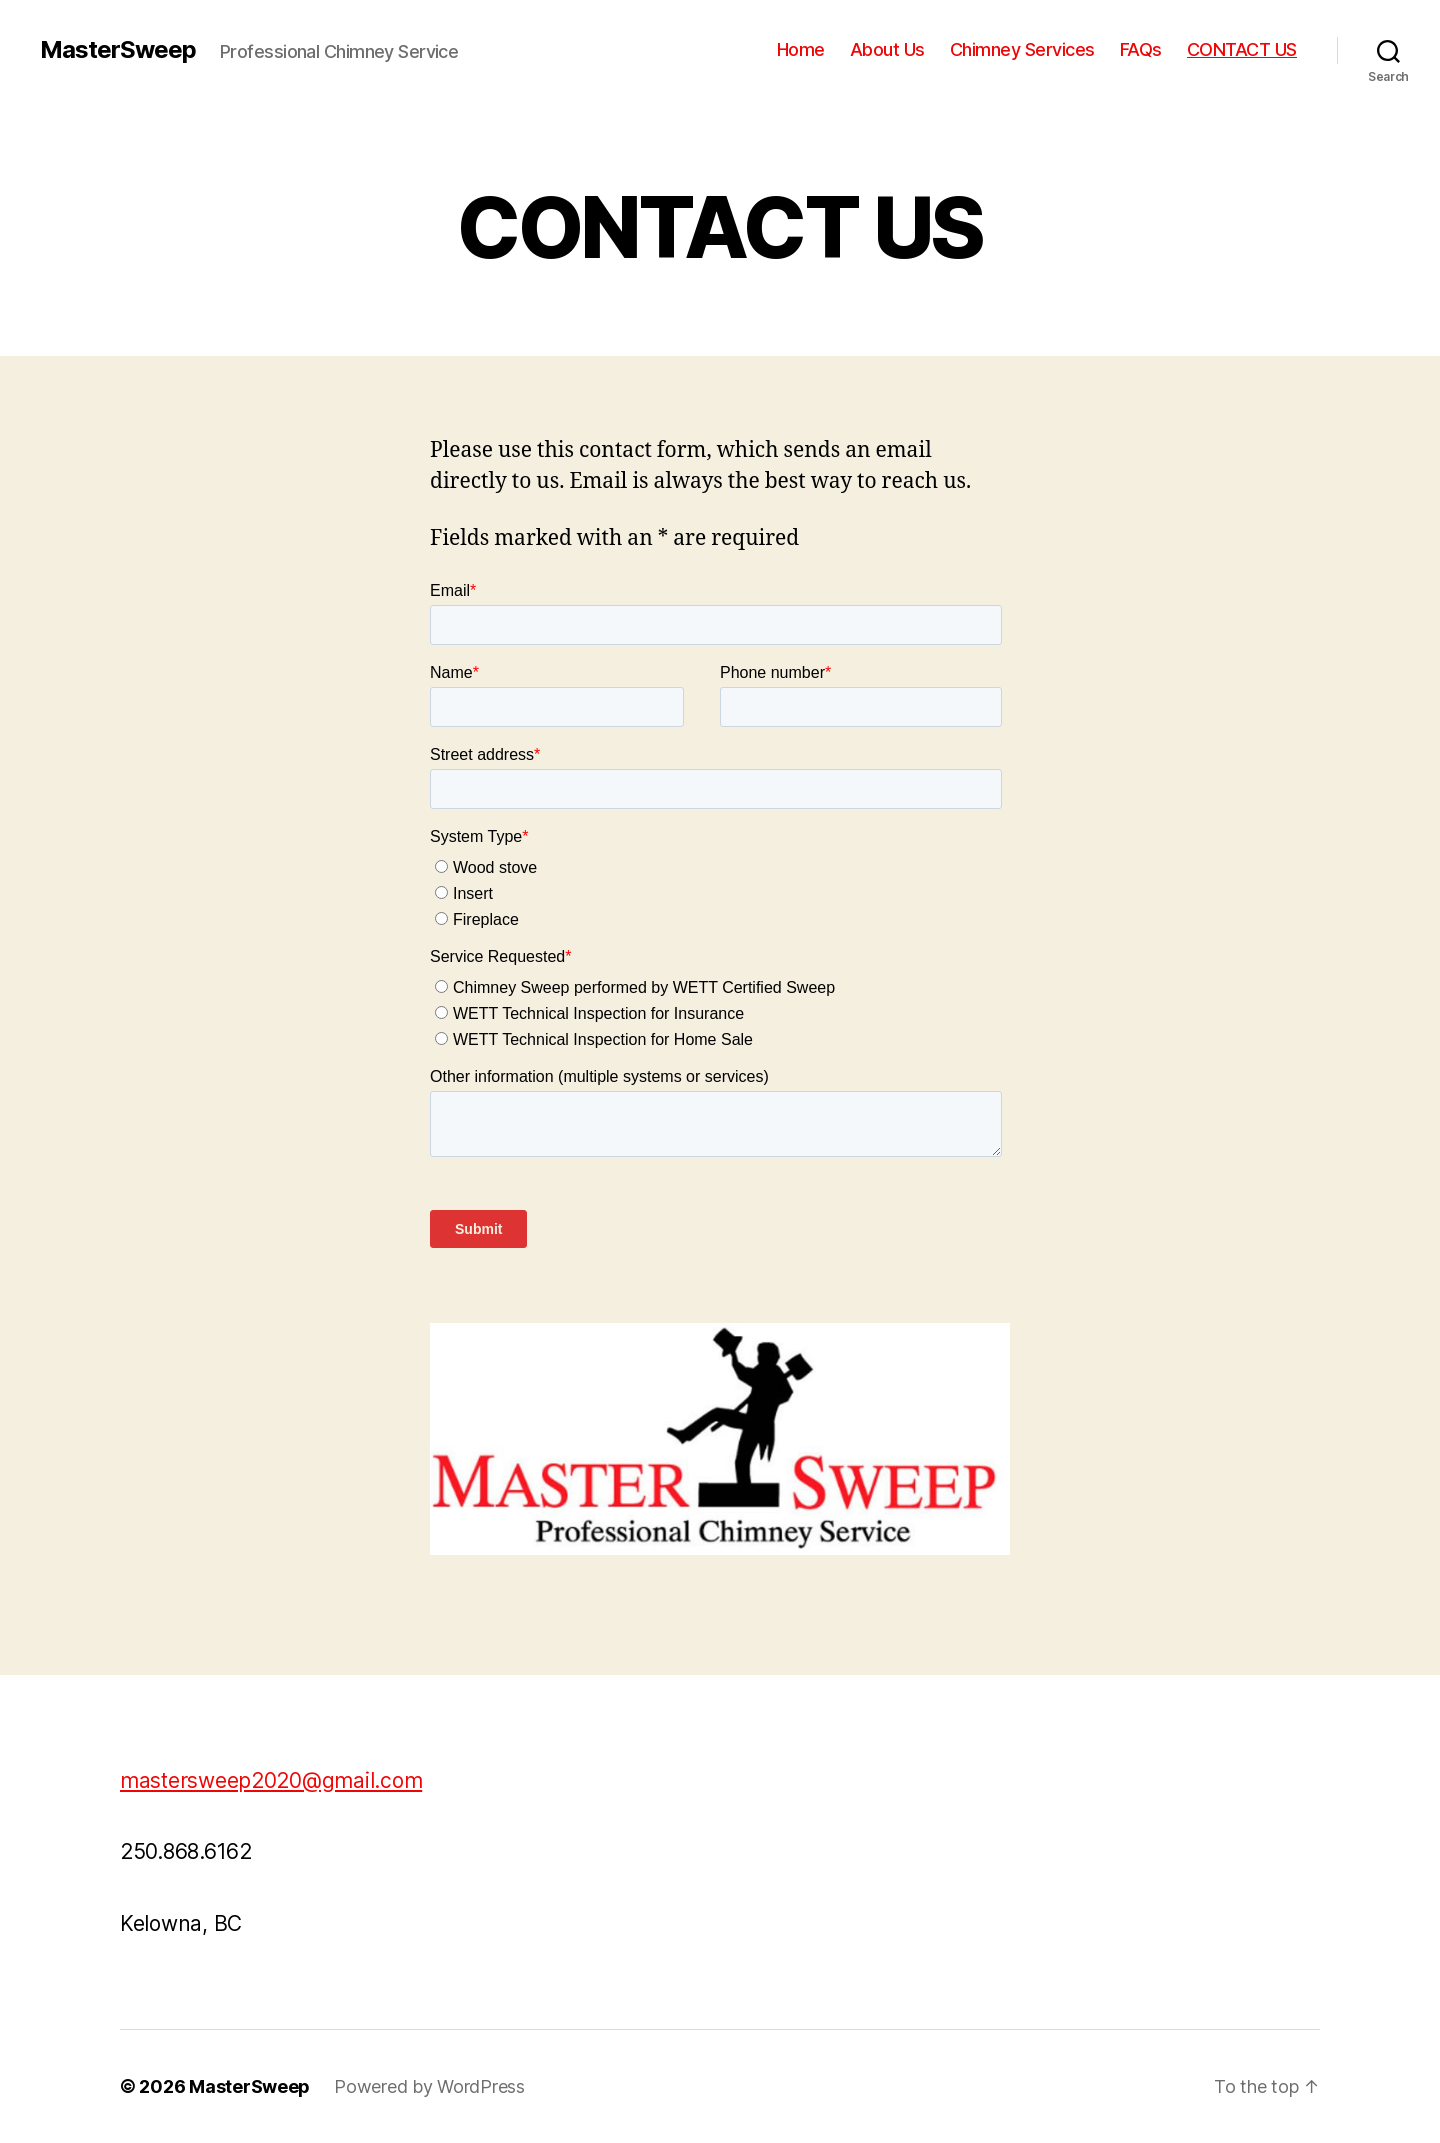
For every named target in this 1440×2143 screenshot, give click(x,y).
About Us (887, 49)
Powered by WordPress (429, 2086)
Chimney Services (1022, 49)
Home (801, 49)
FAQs (1141, 49)
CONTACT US (1242, 49)
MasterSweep (118, 50)
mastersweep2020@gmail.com (271, 1780)
